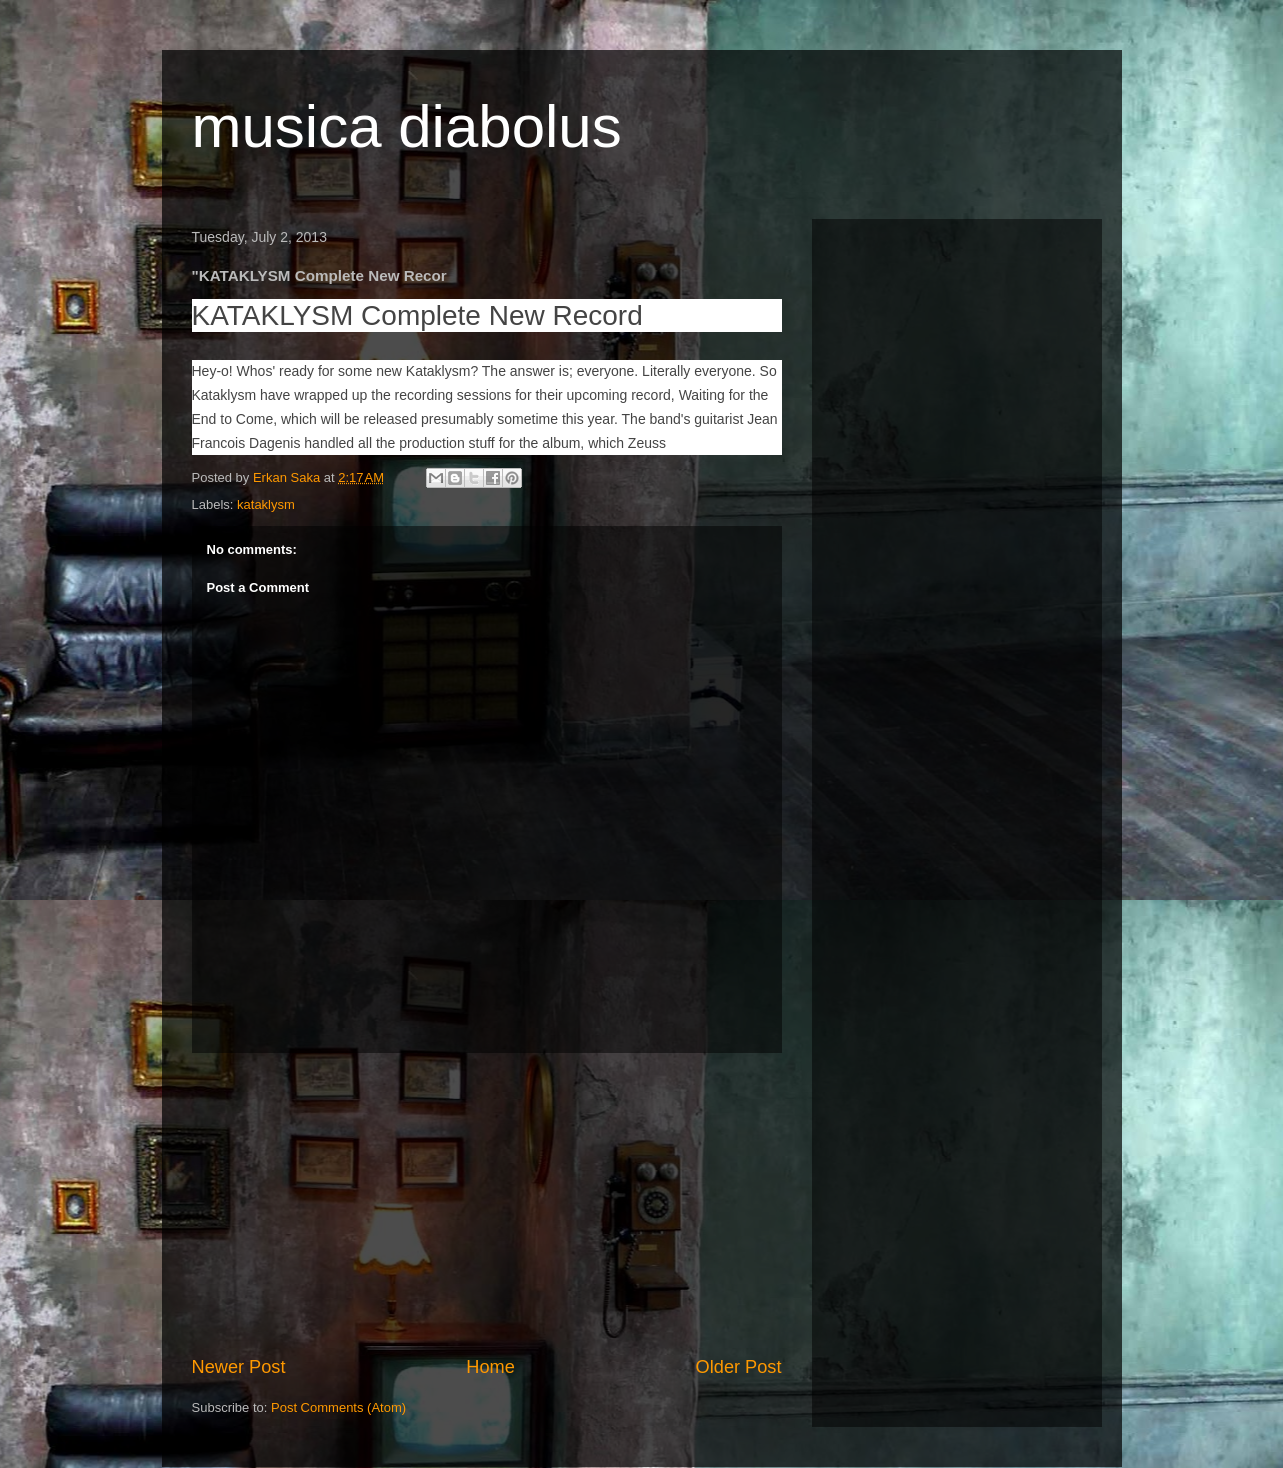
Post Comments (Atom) (338, 1407)
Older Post (739, 1367)
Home (490, 1367)
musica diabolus (407, 126)
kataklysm (266, 504)
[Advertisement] (487, 1204)
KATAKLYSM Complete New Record (417, 315)
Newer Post (239, 1367)
